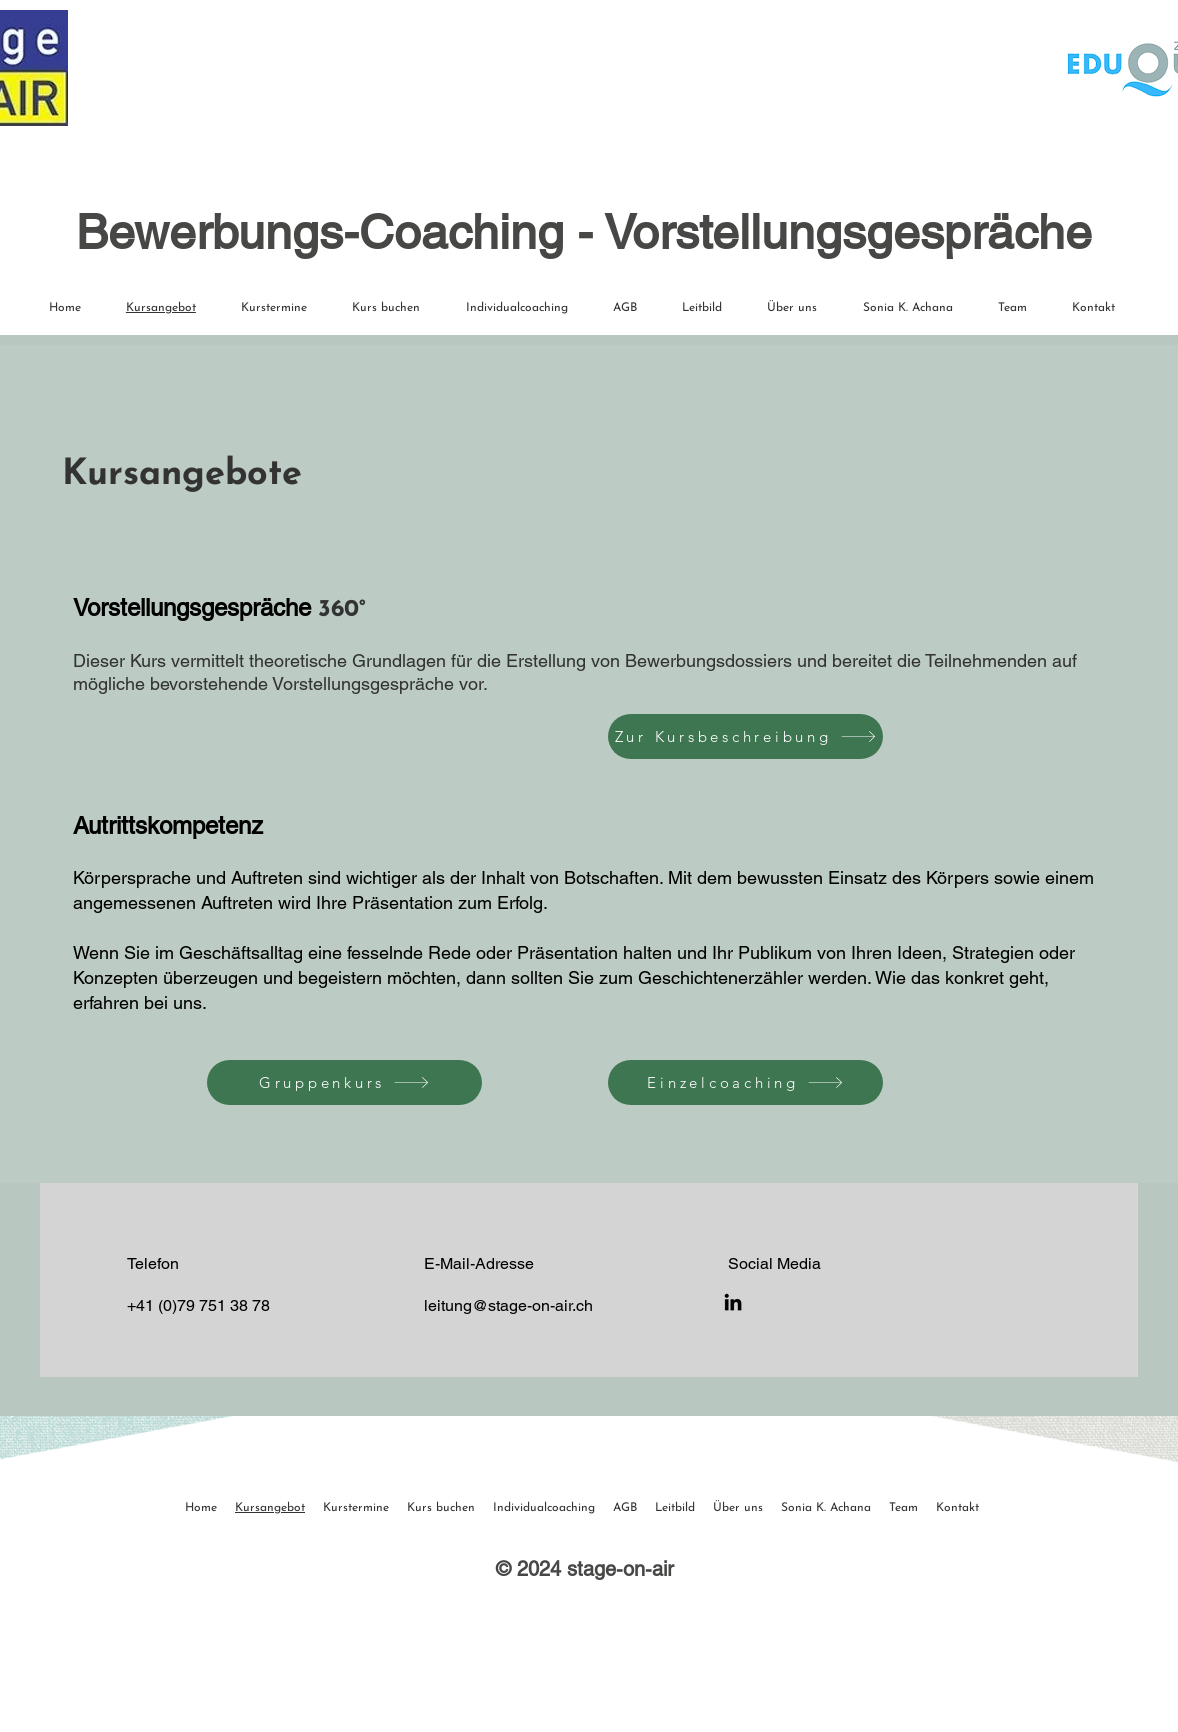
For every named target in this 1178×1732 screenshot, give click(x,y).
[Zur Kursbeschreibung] (745, 736)
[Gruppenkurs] (344, 1082)
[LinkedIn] (733, 1302)
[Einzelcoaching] (745, 1082)
